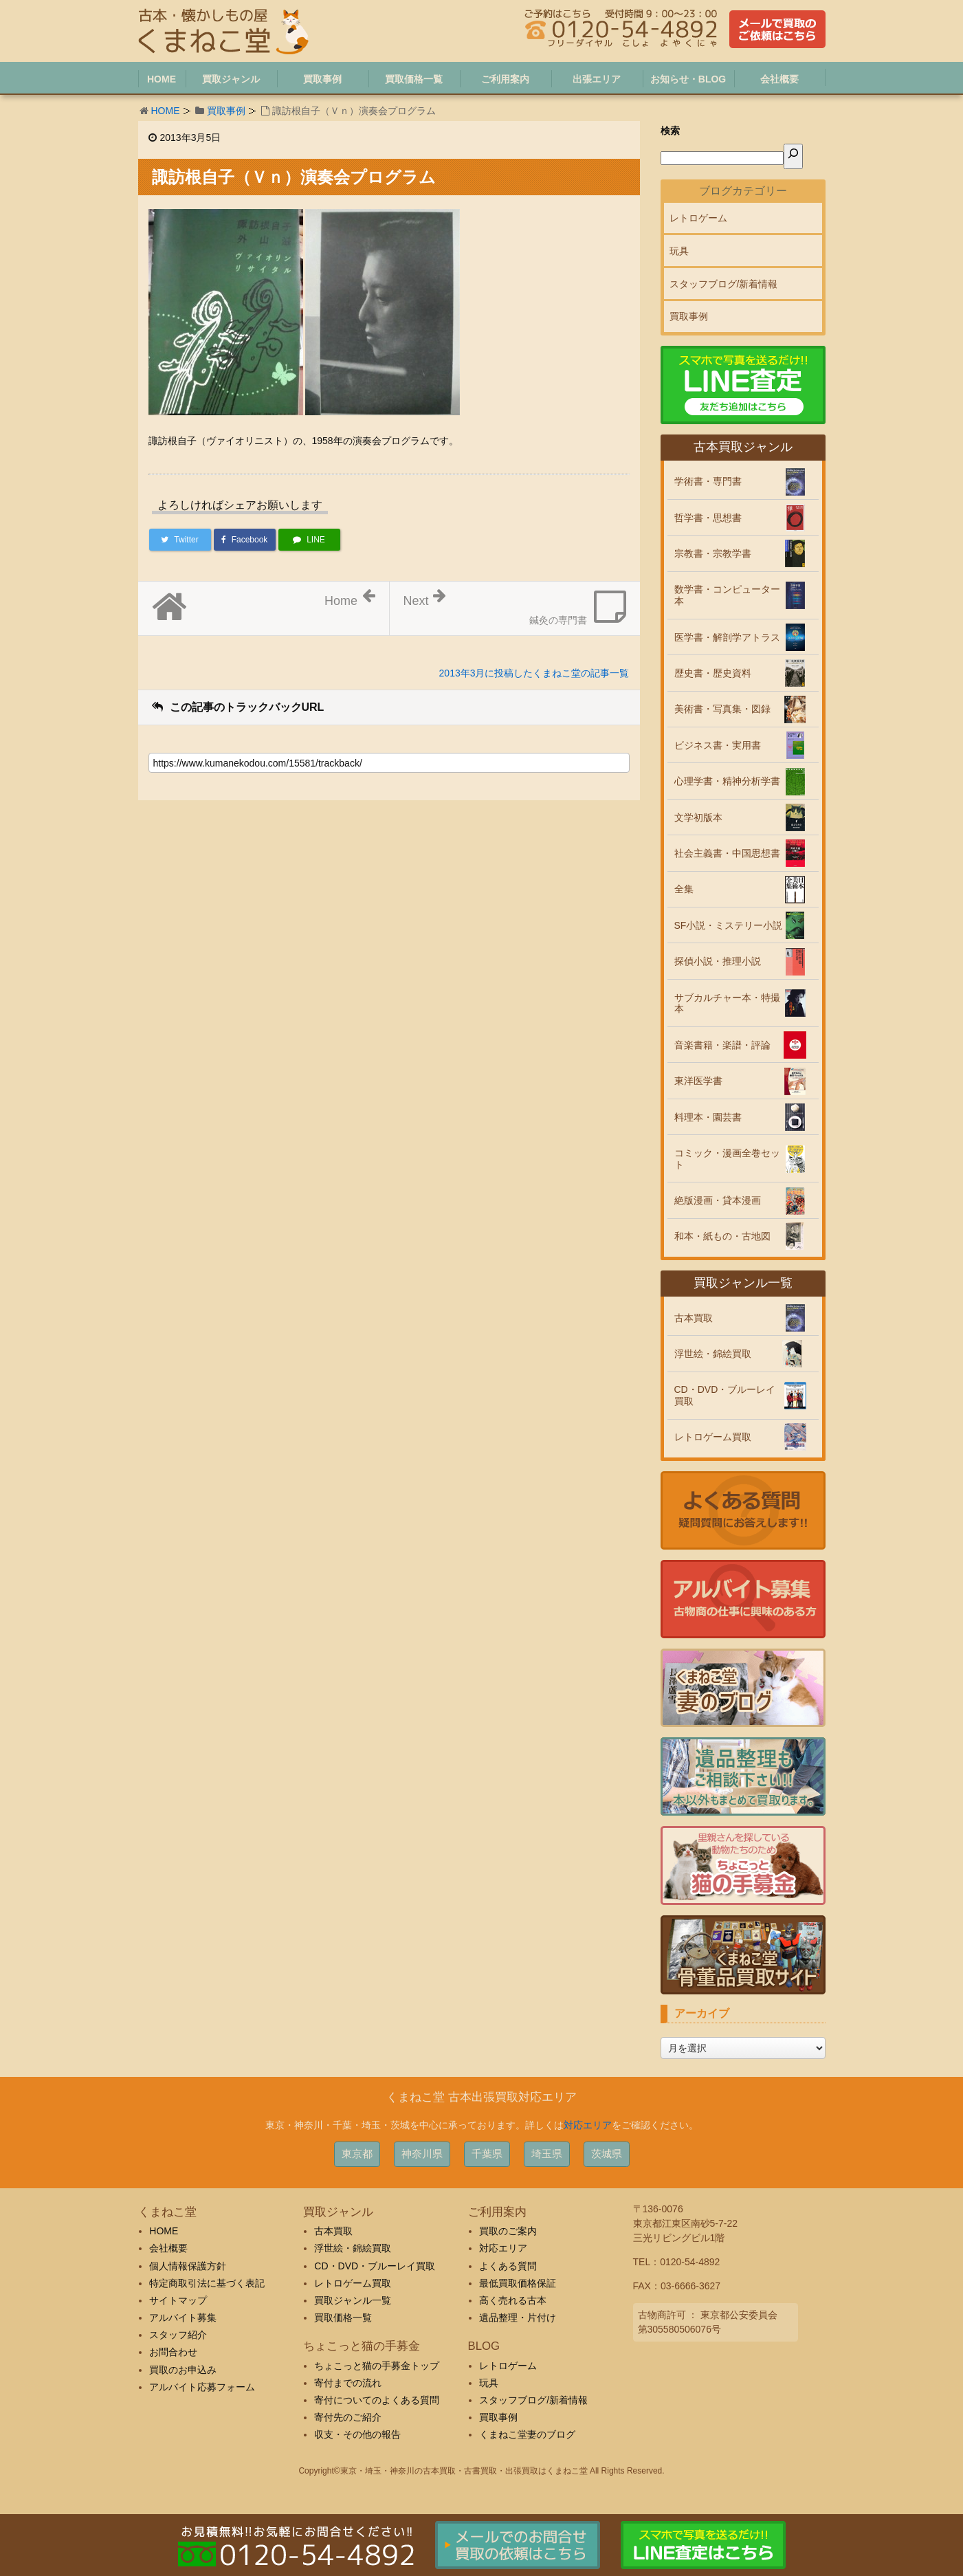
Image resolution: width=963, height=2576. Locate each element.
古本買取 (693, 1317)
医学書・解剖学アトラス (727, 637)
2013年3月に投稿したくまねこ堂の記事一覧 (534, 673)
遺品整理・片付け (517, 2317)
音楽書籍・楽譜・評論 (722, 1044)
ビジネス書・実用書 (717, 745)
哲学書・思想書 (708, 517)
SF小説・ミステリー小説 (728, 925)
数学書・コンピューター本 (727, 595)
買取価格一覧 (343, 2317)
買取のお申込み (183, 2369)
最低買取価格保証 (517, 2283)
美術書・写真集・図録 (722, 708)
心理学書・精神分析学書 (727, 780)
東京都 (357, 2153)
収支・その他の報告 (357, 2434)
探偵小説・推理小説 (717, 961)
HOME (165, 110)
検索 (670, 130)
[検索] (793, 156)
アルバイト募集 (183, 2317)
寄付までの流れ (347, 2382)
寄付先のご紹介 (347, 2417)
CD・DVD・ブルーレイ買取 (725, 1395)
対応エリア (588, 2125)
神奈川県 (422, 2153)
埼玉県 (546, 2153)
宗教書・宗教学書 (712, 553)
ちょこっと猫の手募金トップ (376, 2365)
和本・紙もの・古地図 (722, 1236)
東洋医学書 (698, 1080)
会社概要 (168, 2248)
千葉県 (487, 2153)
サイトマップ (178, 2300)
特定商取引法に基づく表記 (207, 2283)
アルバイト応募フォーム (202, 2386)
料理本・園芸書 (708, 1117)
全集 (684, 888)
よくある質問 (508, 2265)
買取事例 (226, 110)
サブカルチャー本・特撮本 (727, 1003)
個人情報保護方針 (187, 2265)
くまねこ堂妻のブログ (527, 2434)
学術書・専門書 (708, 481)
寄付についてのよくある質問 (376, 2400)
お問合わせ (173, 2351)
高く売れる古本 (512, 2300)
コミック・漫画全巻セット (727, 1158)
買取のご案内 (508, 2230)
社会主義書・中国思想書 (727, 853)
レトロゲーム (698, 217)
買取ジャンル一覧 (352, 2300)
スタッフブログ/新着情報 (723, 283)
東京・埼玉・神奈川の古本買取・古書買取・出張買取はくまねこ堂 (464, 2471)
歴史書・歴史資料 (712, 673)
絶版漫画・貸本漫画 (717, 1200)
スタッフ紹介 (178, 2334)
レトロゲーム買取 (712, 1436)
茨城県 (606, 2153)
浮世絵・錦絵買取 (712, 1353)
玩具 (679, 250)
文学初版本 (698, 817)
